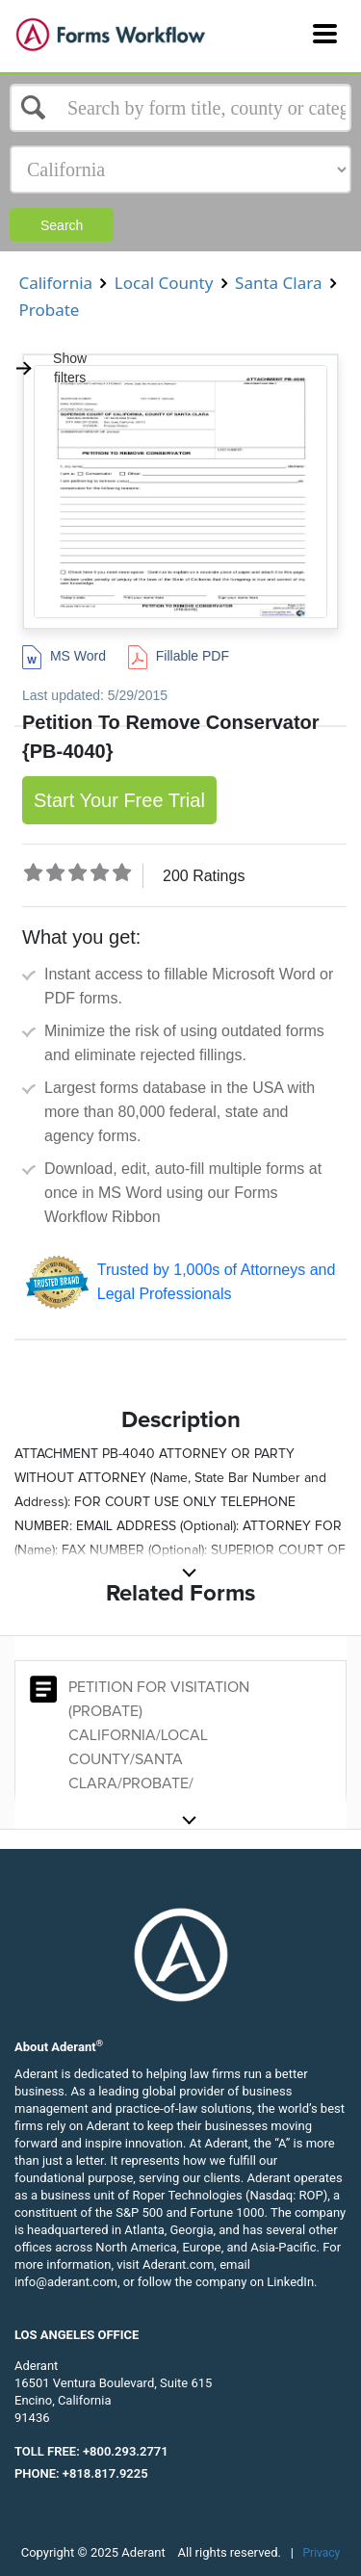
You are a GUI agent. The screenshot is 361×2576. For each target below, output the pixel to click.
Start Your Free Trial (119, 800)
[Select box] (180, 108)
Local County (163, 283)
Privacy (322, 2553)
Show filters (50, 368)
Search (61, 225)
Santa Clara (278, 283)
